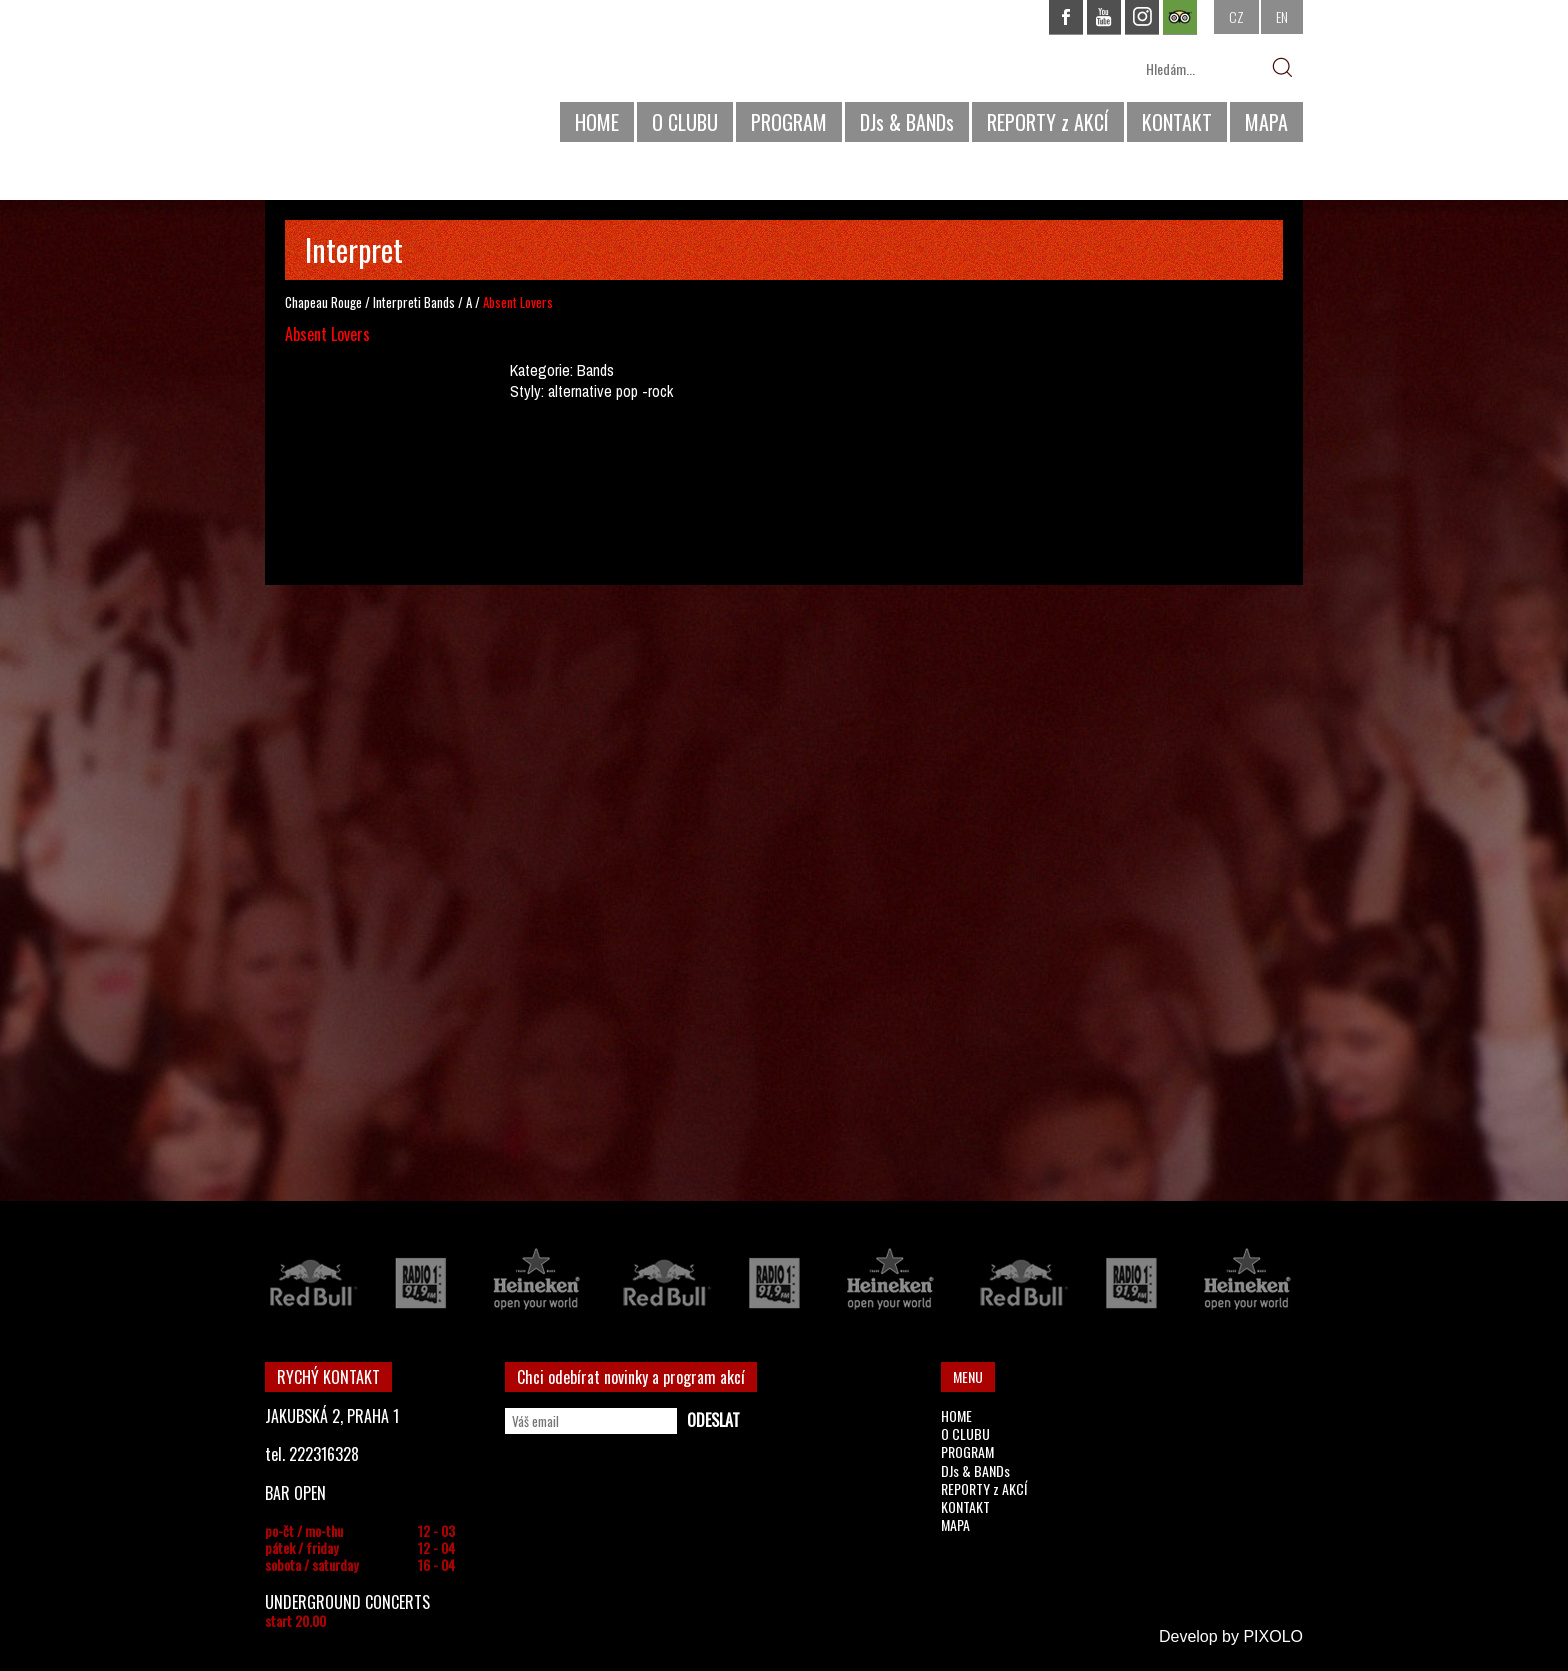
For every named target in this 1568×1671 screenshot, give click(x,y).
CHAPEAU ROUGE (374, 78)
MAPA (1266, 122)
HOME (597, 122)
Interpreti (397, 302)
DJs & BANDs (907, 122)
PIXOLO (1273, 1636)
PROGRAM (789, 122)
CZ (1236, 16)
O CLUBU (685, 122)
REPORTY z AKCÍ (1048, 122)
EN (1282, 16)
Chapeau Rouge (323, 302)
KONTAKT (1177, 122)
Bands (439, 302)
